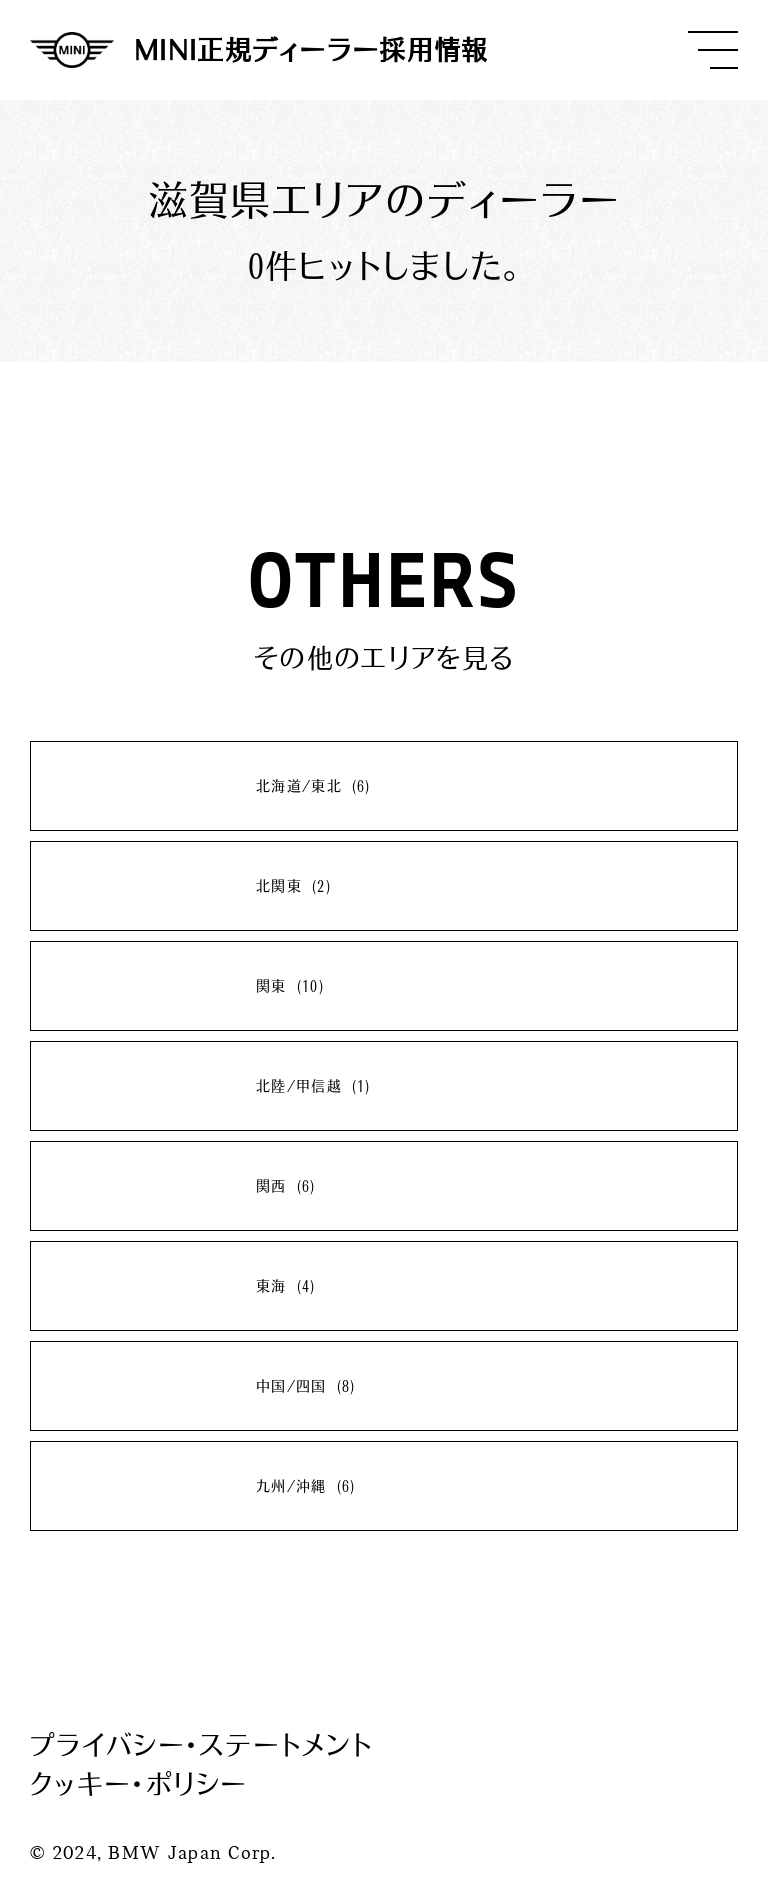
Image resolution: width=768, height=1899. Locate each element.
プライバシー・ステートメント (201, 1745)
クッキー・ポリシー (139, 1784)
